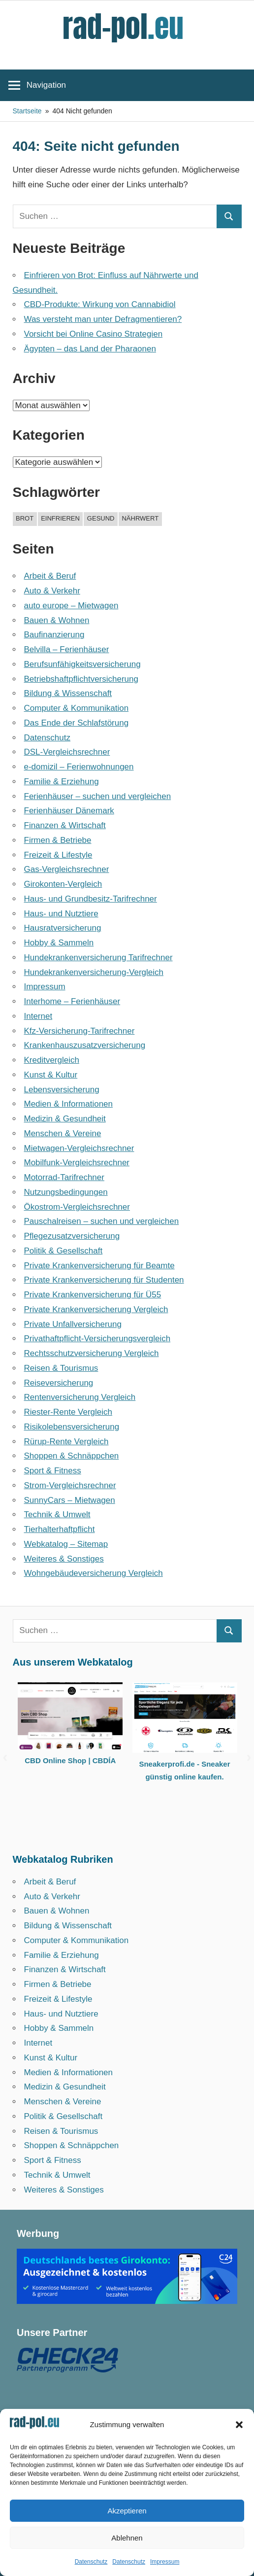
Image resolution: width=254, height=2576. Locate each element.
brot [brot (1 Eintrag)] (24, 518)
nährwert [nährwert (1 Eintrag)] (140, 518)
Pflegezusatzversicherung (72, 1236)
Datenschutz (91, 2561)
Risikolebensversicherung (72, 1426)
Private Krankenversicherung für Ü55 (92, 1294)
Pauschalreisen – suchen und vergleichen (101, 1221)
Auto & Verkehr (52, 590)
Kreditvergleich (51, 1060)
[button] (239, 2425)
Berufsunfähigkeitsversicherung (82, 664)
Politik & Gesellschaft (63, 1250)
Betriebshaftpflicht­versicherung (81, 679)
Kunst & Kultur (51, 1074)
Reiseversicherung (59, 1383)
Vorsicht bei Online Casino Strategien (93, 334)
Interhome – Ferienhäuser (72, 1001)
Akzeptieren (126, 2510)
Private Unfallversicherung (73, 1324)
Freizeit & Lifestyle (58, 855)
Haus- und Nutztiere (61, 913)
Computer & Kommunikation (76, 708)
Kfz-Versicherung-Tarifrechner (79, 1031)
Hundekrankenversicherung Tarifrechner (98, 957)
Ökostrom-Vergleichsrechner (77, 1207)
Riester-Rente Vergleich (68, 1412)
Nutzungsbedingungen (66, 1192)
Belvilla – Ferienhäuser (66, 649)
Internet (38, 1016)
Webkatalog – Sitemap (66, 1544)
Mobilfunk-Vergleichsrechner (77, 1162)
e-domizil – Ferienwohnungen (79, 766)
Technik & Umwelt (57, 1514)
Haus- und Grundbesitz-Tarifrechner (90, 899)
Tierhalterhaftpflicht (59, 1529)
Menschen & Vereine (62, 1133)
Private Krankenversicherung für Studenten (104, 1280)
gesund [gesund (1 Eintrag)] (101, 518)
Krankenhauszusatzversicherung (85, 1045)
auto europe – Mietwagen (71, 605)
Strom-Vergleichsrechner (70, 1485)
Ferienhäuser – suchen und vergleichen (97, 796)
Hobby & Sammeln (59, 942)
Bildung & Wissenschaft (68, 693)
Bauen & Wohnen (57, 620)
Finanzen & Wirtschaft (65, 825)
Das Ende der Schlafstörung (76, 723)
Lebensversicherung (61, 1089)
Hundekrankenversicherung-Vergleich (94, 972)
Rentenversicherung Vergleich (80, 1397)
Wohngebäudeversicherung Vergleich (93, 1573)
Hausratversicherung (62, 928)
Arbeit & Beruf (50, 576)
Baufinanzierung (54, 634)
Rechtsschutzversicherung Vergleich (91, 1353)
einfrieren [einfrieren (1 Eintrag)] (60, 518)
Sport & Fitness (52, 1470)
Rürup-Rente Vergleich (66, 1441)
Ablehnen (126, 2538)
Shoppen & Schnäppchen (71, 1456)
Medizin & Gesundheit (65, 1118)
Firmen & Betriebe (58, 840)
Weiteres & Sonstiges (64, 1559)
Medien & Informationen (68, 1104)
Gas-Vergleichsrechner (66, 869)
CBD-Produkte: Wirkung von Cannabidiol (100, 304)
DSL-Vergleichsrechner (67, 752)
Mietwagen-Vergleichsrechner (79, 1148)
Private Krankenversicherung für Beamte (99, 1265)
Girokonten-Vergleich (63, 884)
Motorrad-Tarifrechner (64, 1177)
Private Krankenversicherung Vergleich (96, 1309)
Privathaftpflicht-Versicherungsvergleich (97, 1338)
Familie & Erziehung (61, 781)
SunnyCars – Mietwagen (69, 1500)
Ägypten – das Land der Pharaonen (90, 348)
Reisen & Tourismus (61, 1368)
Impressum (164, 2561)
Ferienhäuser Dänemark (69, 810)
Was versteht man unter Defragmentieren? (103, 319)
